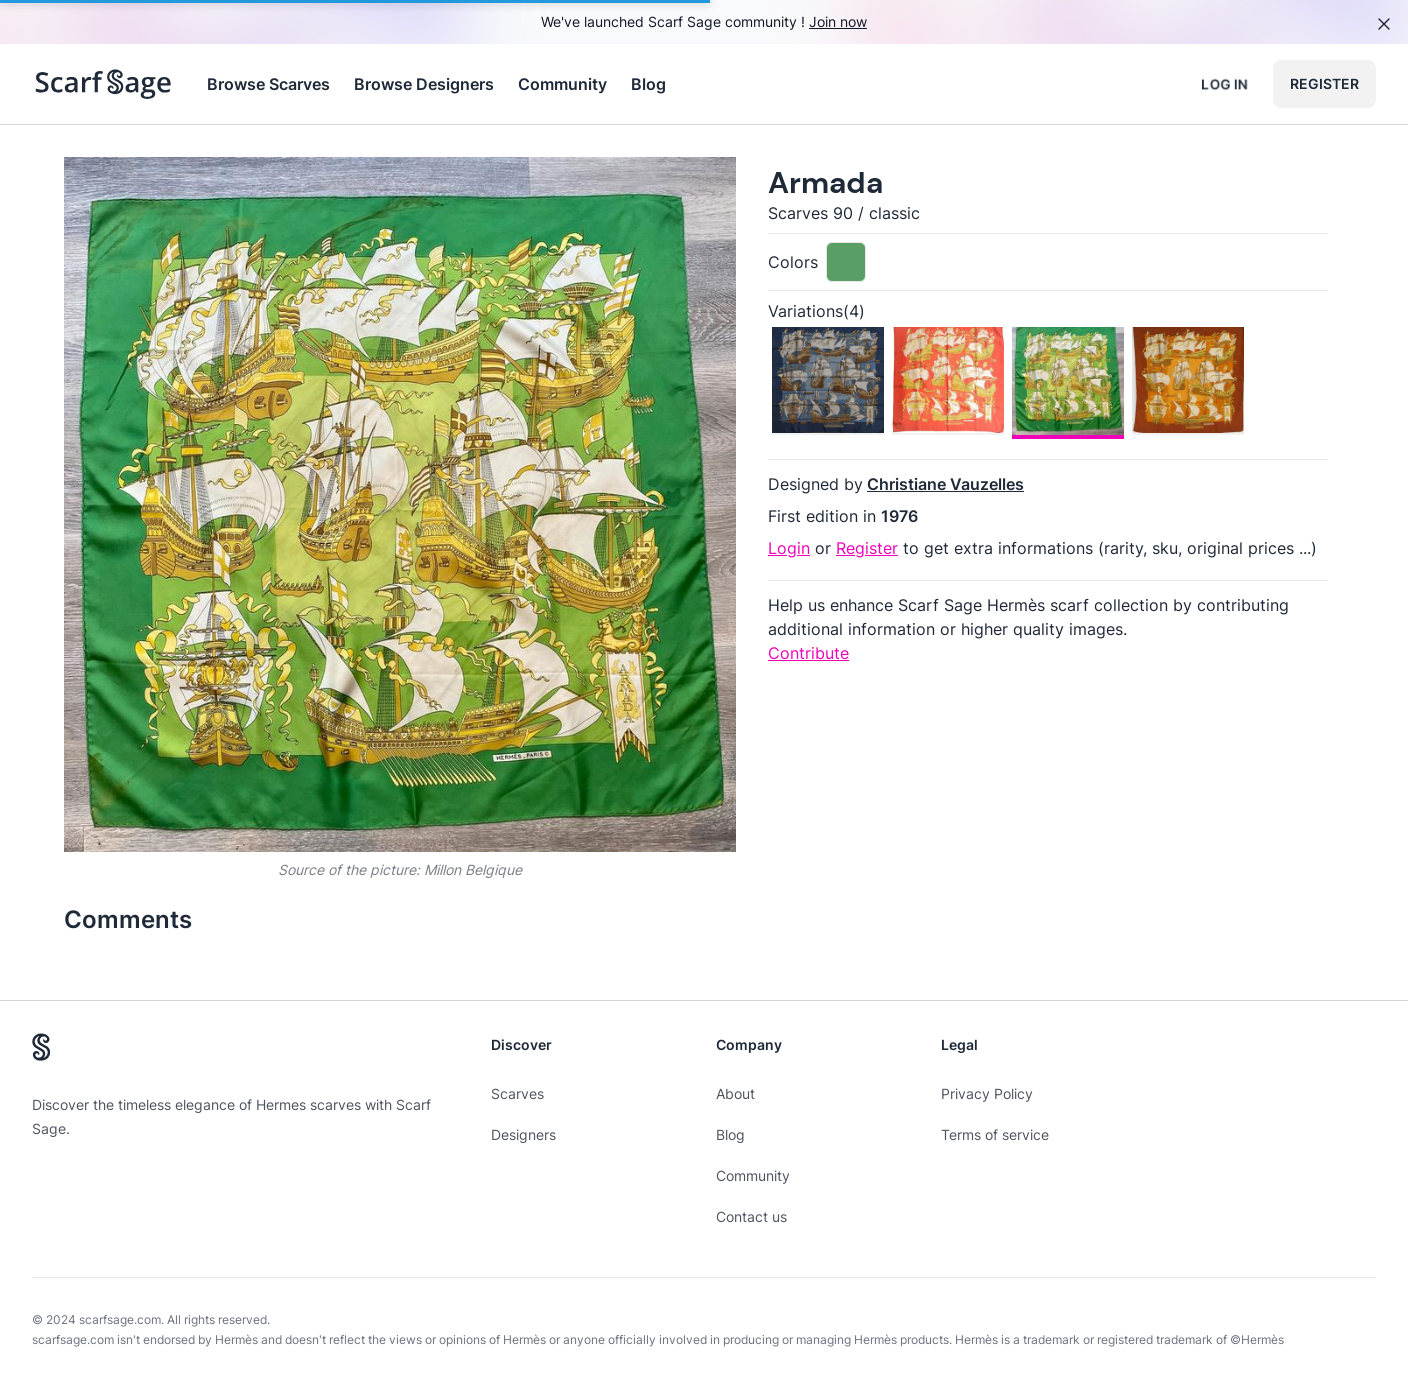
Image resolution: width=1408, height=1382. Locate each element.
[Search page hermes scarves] (103, 84)
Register (1324, 83)
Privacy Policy (987, 1093)
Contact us (751, 1216)
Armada (825, 182)
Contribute (808, 653)
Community (562, 84)
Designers (523, 1134)
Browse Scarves (268, 84)
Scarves (517, 1093)
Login (789, 548)
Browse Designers (424, 84)
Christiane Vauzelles (945, 484)
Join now (838, 21)
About (735, 1093)
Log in (1224, 83)
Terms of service (995, 1134)
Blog (648, 84)
